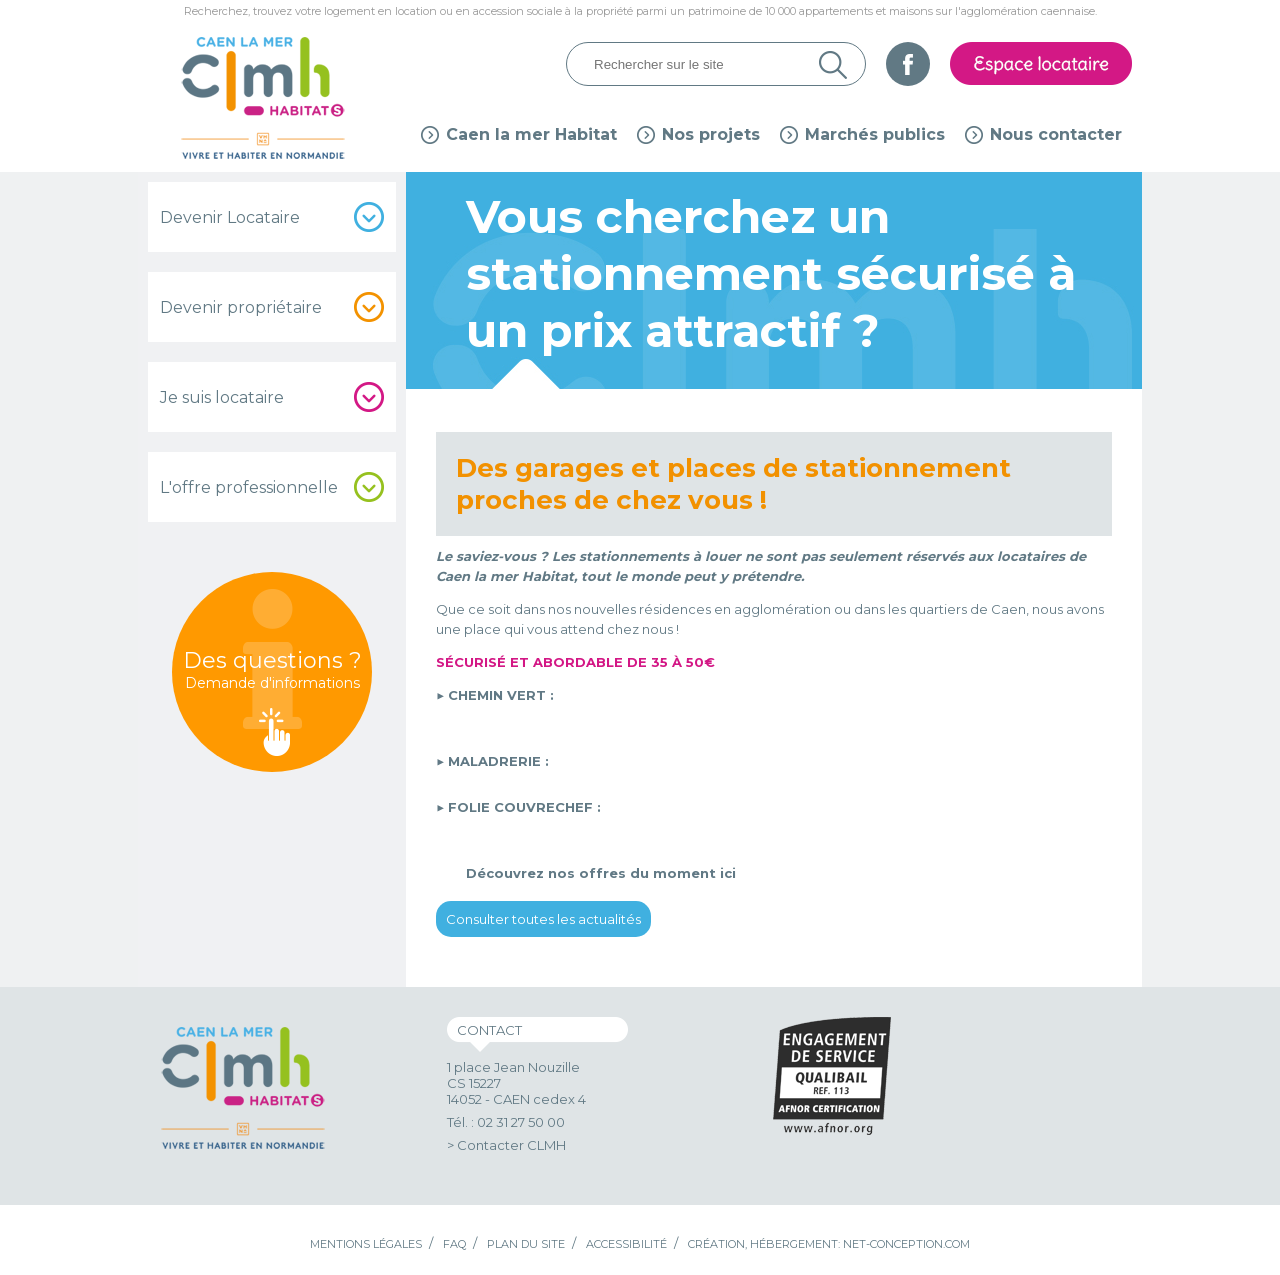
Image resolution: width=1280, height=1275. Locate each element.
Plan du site (526, 1244)
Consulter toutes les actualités (543, 919)
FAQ (454, 1244)
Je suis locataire (222, 397)
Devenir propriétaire (241, 307)
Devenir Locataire (230, 217)
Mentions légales (366, 1244)
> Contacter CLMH (506, 1145)
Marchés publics (875, 134)
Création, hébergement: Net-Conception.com (829, 1244)
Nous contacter (1056, 134)
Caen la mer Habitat (531, 134)
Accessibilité (626, 1244)
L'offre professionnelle (249, 487)
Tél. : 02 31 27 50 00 (506, 1122)
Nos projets (711, 134)
